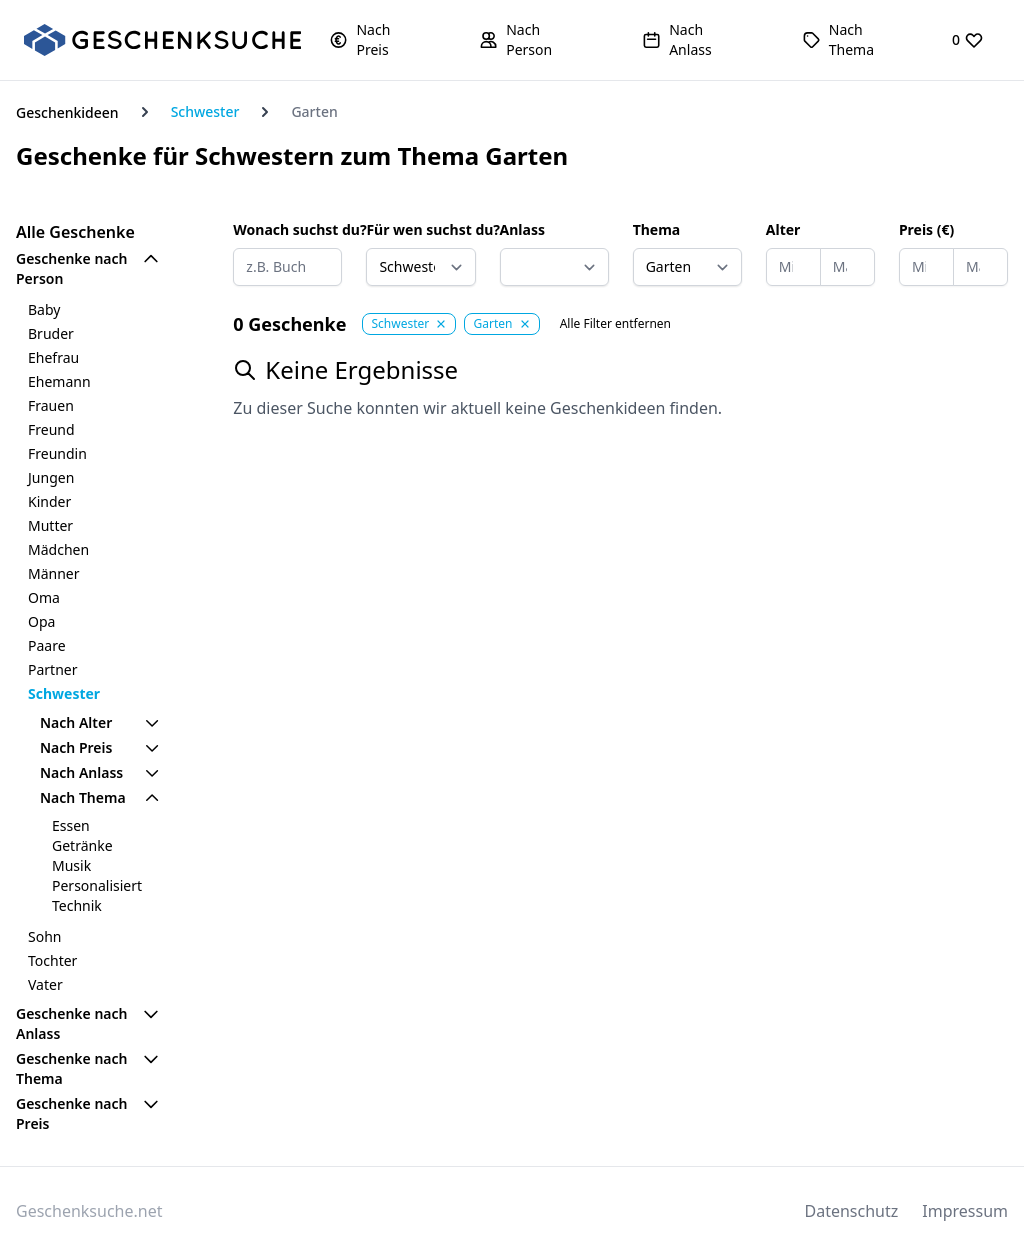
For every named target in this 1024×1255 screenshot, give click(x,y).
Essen (71, 825)
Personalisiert (97, 885)
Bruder (51, 333)
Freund (51, 429)
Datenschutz (852, 1211)
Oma (44, 597)
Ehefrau (53, 357)
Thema (657, 229)
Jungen (51, 477)
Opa (41, 621)
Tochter (52, 960)
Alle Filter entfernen (615, 324)
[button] (376, 40)
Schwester (205, 111)
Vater (45, 984)
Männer (54, 573)
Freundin (57, 453)
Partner (53, 669)
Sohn (44, 936)
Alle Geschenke (75, 232)
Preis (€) (926, 229)
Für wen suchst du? (420, 229)
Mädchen (58, 549)
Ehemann (59, 381)
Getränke (82, 845)
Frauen (51, 405)
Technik (77, 905)
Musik (71, 865)
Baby (44, 309)
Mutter (50, 525)
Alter (783, 229)
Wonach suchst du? (287, 229)
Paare (47, 645)
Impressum (965, 1211)
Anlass (522, 229)
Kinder (49, 501)
